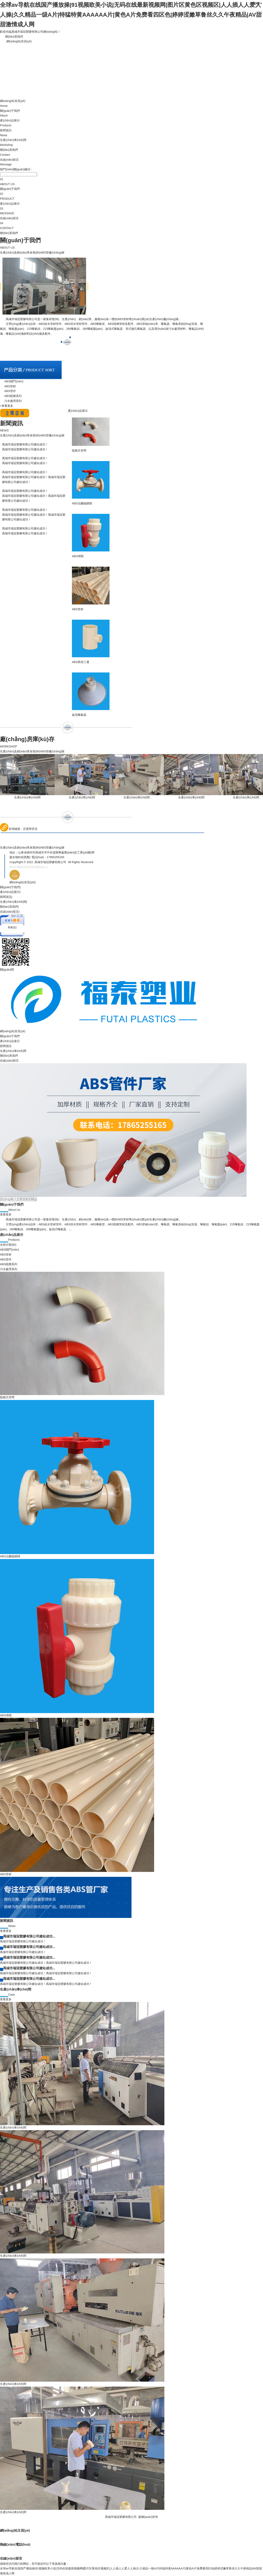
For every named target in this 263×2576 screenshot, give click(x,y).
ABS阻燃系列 (11, 396)
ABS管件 (8, 391)
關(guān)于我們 (14, 113)
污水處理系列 (11, 400)
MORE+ (257, 3)
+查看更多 (6, 405)
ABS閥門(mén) (11, 381)
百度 (26, 828)
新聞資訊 (14, 133)
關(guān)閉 (7, 969)
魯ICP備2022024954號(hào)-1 (28, 867)
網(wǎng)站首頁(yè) (19, 41)
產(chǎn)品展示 (14, 123)
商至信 (33, 828)
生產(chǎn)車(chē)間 (14, 143)
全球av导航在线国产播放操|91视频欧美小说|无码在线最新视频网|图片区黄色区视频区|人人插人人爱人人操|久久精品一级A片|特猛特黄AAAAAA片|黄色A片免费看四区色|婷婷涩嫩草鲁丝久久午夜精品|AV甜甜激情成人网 (131, 15)
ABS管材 (8, 386)
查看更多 (6, 1214)
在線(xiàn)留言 (14, 162)
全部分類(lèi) (8, 1244)
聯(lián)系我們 (14, 36)
